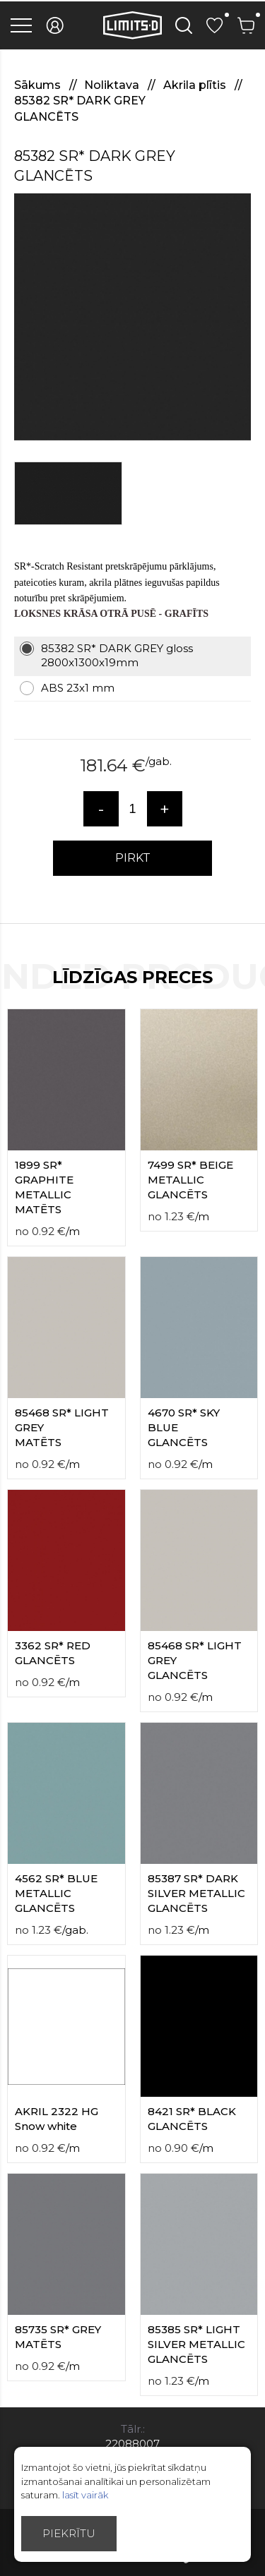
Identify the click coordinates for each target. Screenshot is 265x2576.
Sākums (39, 85)
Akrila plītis (196, 85)
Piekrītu (68, 2533)
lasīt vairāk (85, 2494)
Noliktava (113, 85)
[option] (132, 316)
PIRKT (133, 858)
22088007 (132, 2443)
